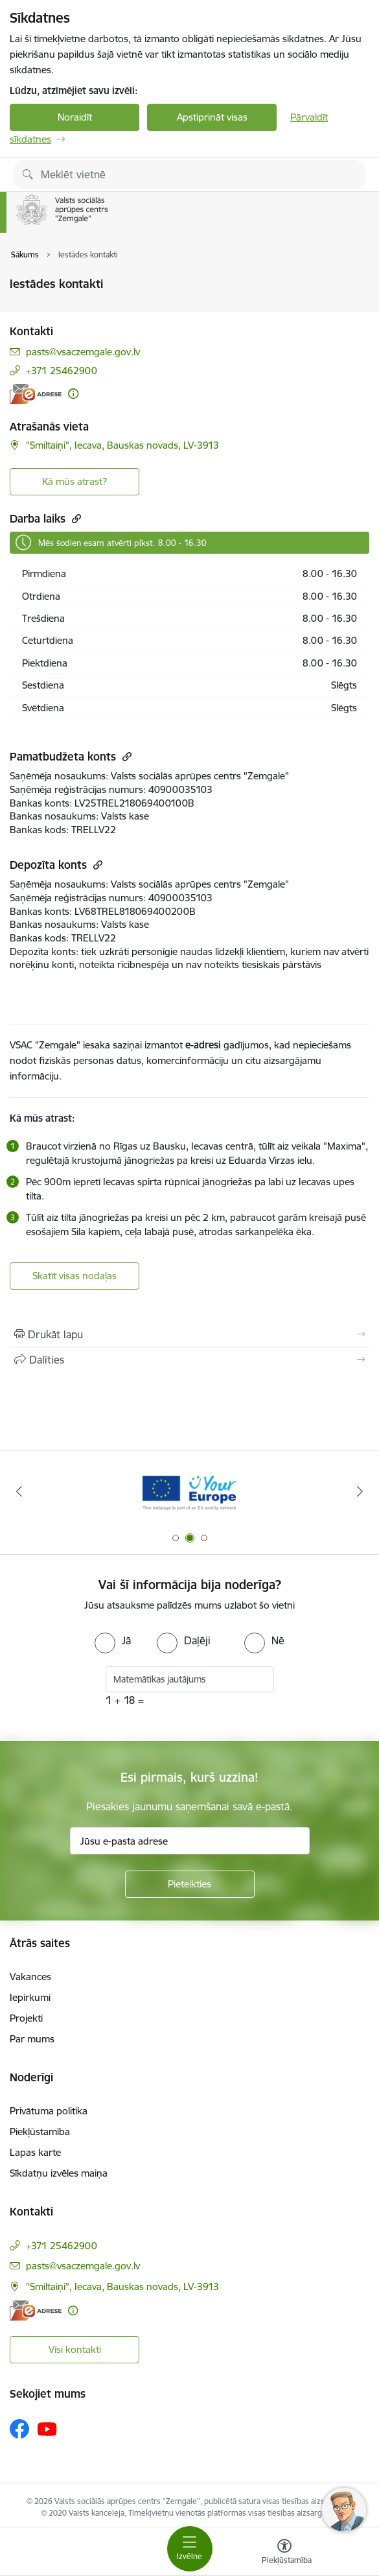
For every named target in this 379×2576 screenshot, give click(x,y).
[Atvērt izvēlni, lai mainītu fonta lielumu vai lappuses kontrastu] (284, 2553)
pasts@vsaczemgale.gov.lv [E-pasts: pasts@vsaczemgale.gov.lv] (83, 352)
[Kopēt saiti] (75, 518)
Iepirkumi (30, 1997)
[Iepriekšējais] (19, 1491)
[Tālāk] (360, 1491)
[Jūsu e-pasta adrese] (190, 1840)
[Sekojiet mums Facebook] (19, 2429)
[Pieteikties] (190, 1884)
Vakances (30, 1976)
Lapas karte (35, 2152)
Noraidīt (75, 117)
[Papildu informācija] (73, 393)
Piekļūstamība (40, 2131)
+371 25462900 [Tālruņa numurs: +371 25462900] (61, 370)
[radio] (113, 1640)
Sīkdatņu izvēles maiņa (59, 2173)
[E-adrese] (36, 394)
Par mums (32, 2039)
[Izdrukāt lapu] (189, 1334)
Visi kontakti (75, 2349)
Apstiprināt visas (212, 117)
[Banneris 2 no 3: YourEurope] (189, 1491)
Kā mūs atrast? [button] (74, 481)
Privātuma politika (48, 2111)
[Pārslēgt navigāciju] (189, 2548)
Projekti (26, 2018)
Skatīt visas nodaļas (74, 1276)
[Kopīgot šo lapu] (189, 1359)
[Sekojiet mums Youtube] (47, 2428)
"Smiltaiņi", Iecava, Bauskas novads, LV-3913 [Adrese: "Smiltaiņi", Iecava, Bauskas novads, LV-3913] (122, 445)
